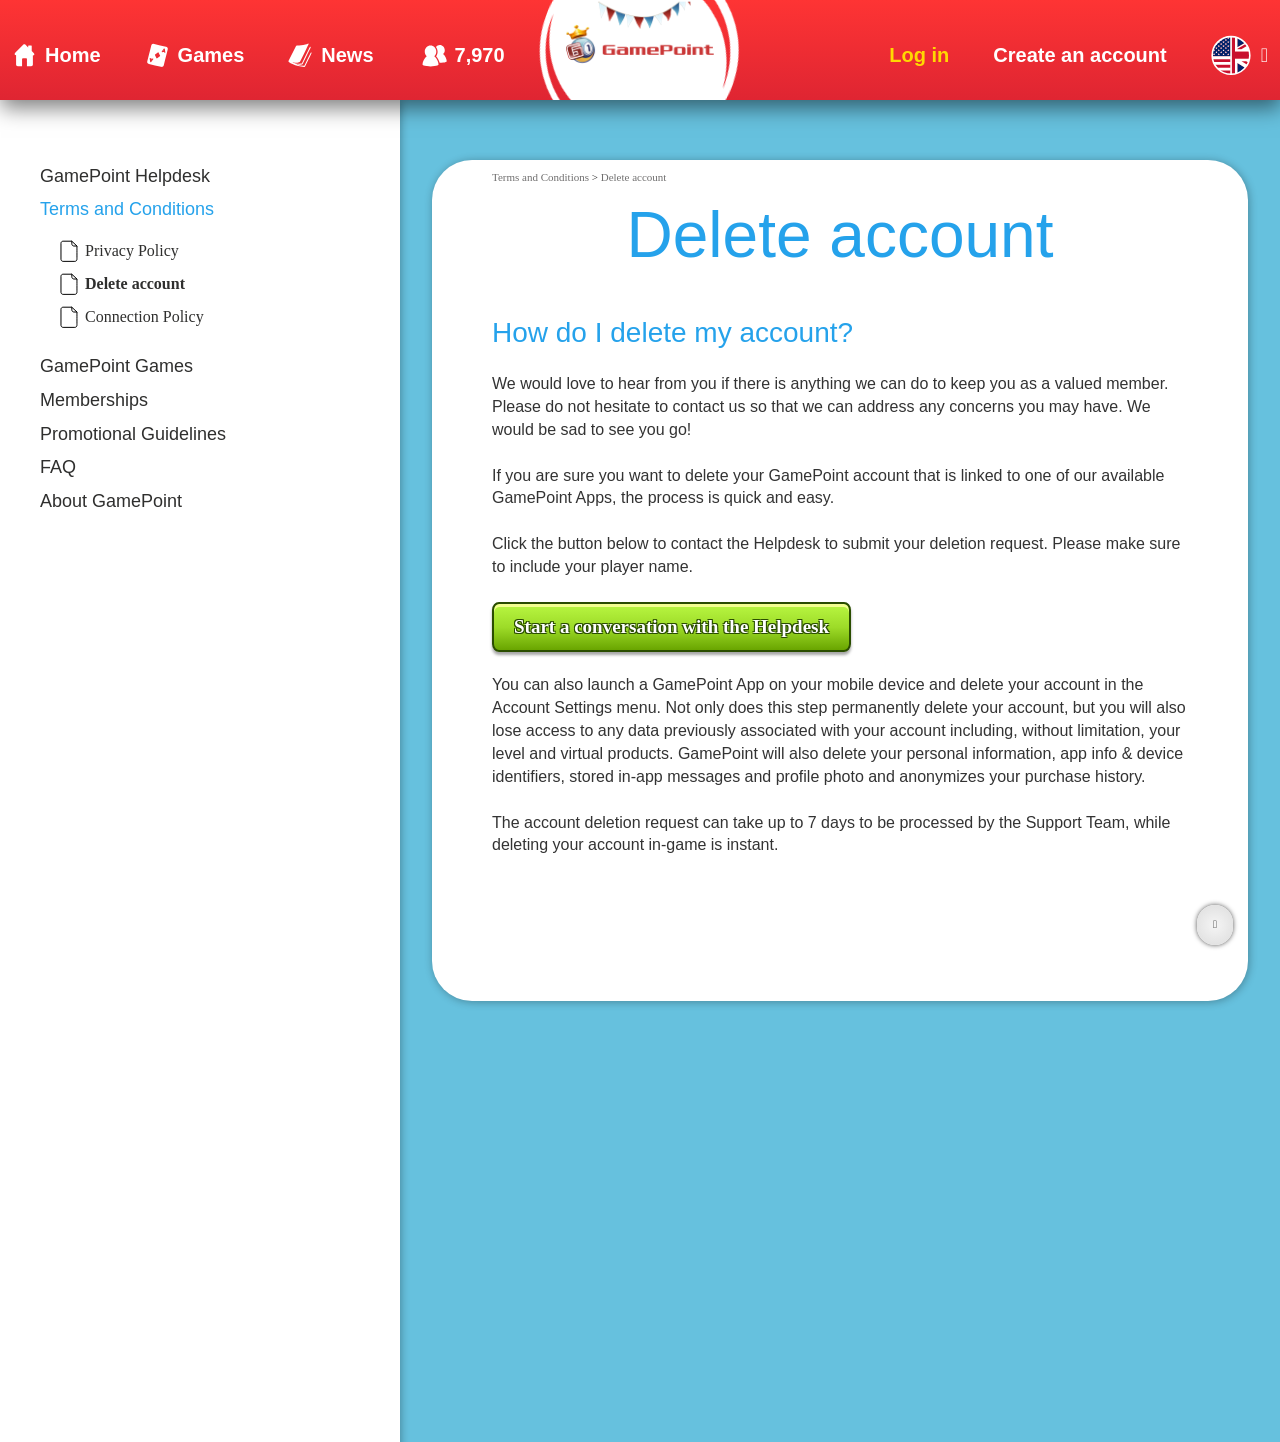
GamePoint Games (116, 366)
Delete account (634, 177)
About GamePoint (111, 501)
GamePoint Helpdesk (125, 176)
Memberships (94, 400)
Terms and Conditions (127, 209)
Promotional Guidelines (133, 434)
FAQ (58, 467)
